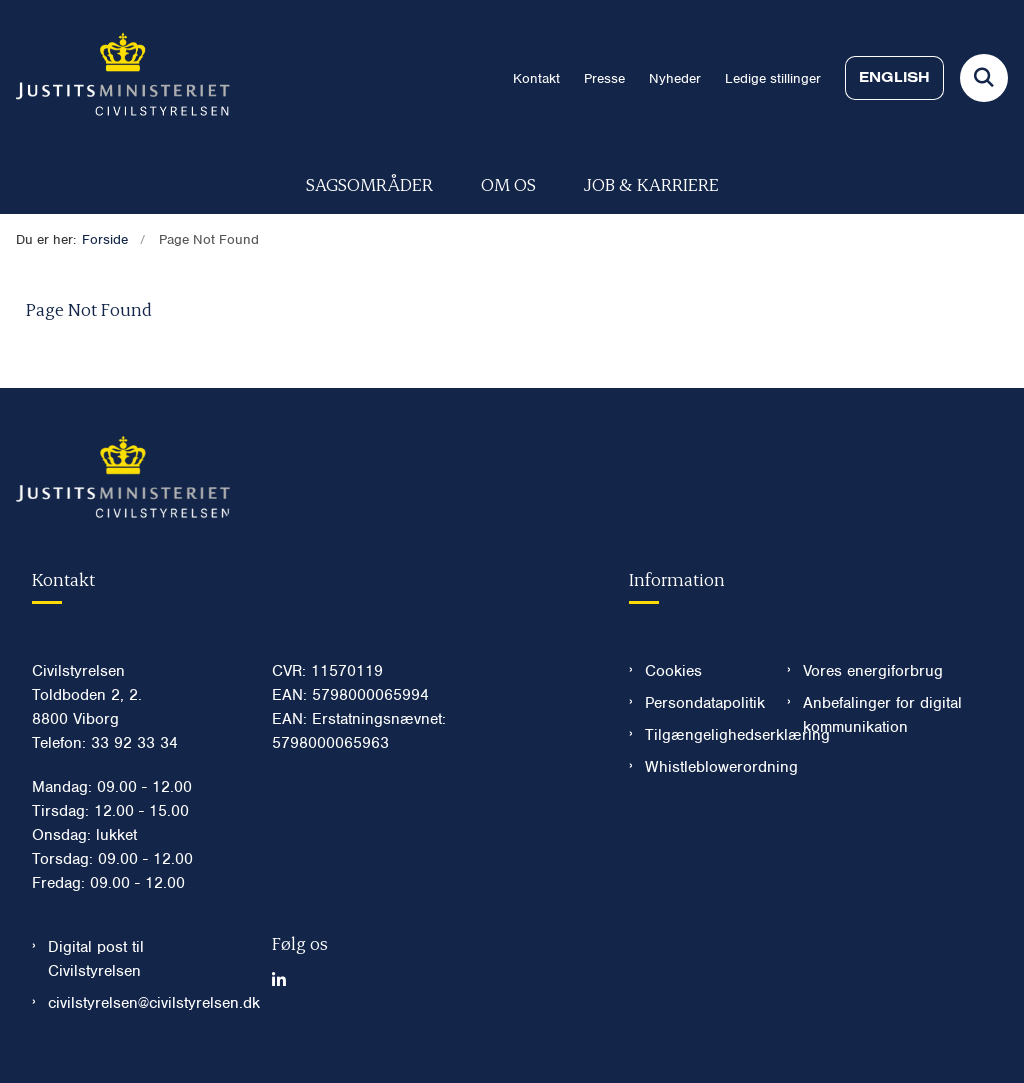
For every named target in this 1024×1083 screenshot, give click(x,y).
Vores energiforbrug (873, 671)
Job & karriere (651, 183)
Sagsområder (369, 183)
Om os (508, 183)
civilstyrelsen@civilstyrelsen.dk (144, 1003)
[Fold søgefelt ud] (984, 78)
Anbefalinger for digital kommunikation (882, 715)
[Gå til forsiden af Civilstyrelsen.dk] (115, 78)
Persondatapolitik (700, 703)
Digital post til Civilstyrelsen (96, 959)
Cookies (673, 671)
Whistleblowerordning (700, 767)
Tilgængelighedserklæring (700, 735)
